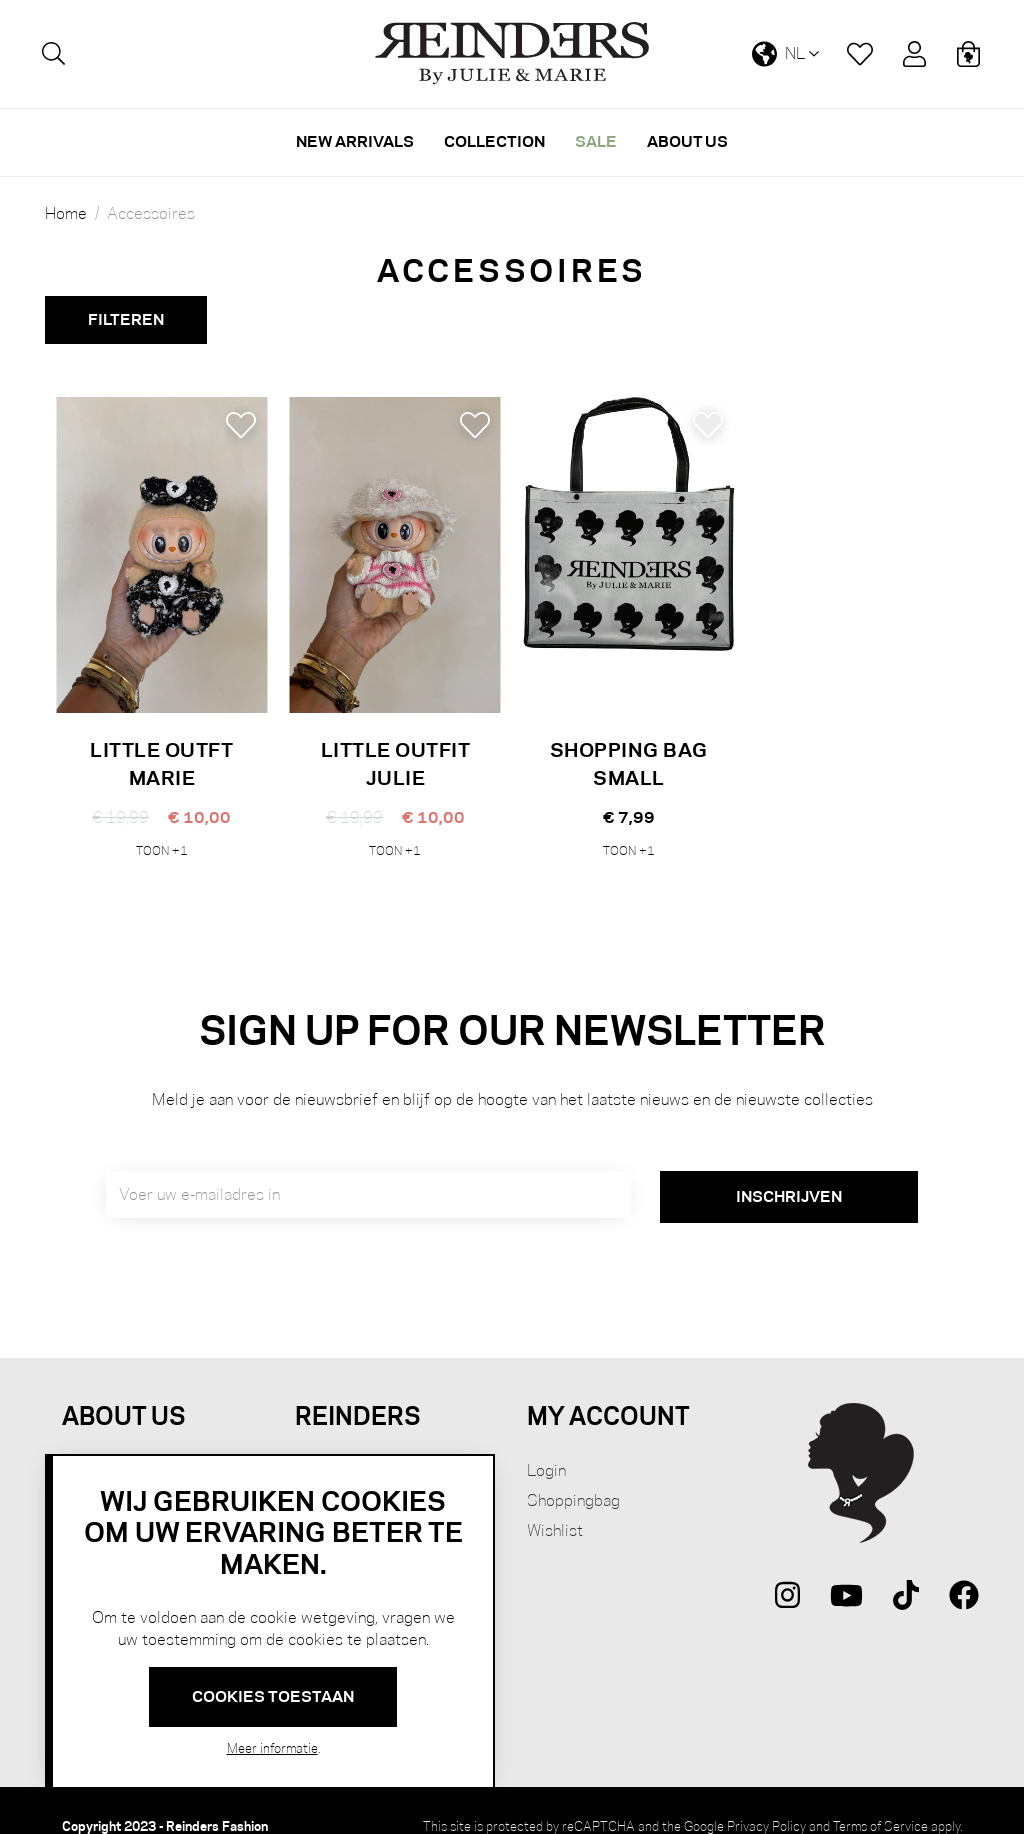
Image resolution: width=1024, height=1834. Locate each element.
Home (66, 214)
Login (546, 1439)
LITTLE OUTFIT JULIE (396, 763)
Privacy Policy (766, 1795)
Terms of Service (880, 1795)
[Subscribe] (789, 1167)
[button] (241, 425)
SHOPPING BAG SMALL (629, 763)
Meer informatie (272, 1748)
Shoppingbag (573, 1469)
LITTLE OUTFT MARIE (161, 763)
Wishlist (555, 1499)
